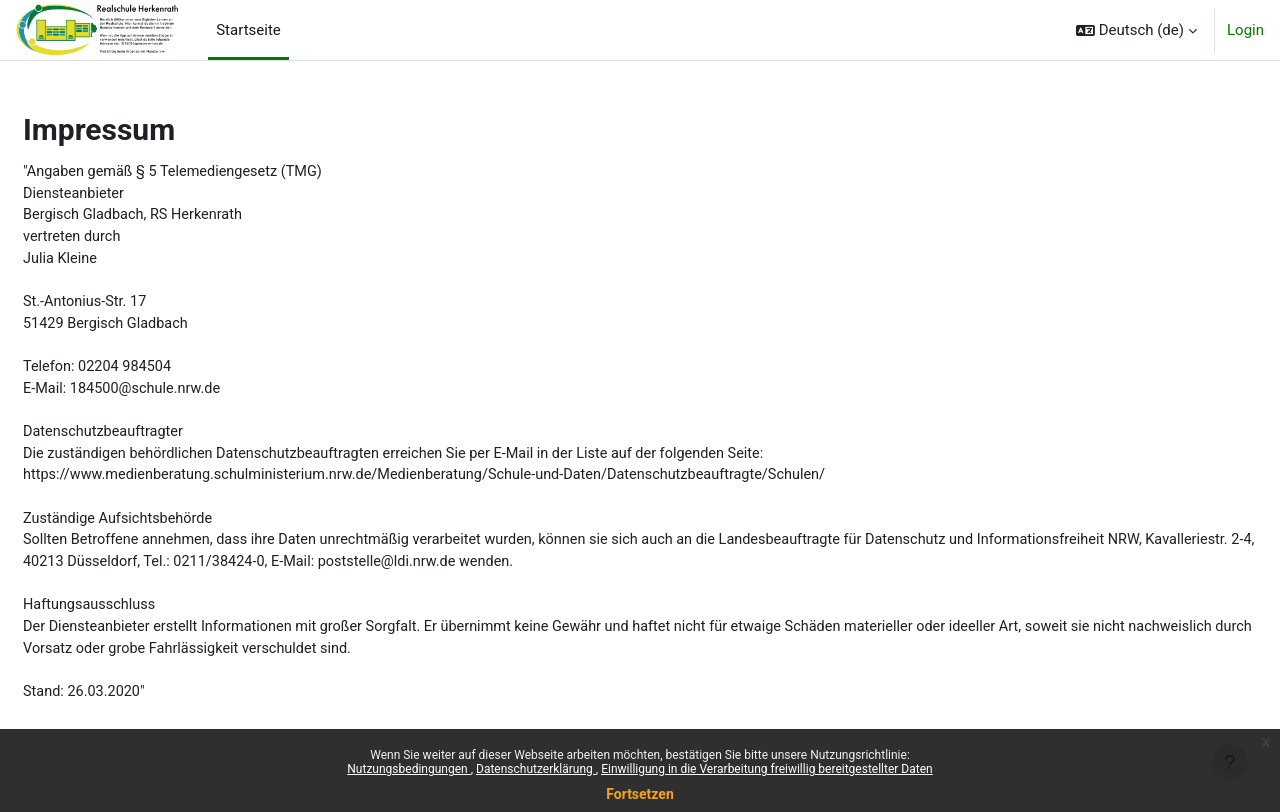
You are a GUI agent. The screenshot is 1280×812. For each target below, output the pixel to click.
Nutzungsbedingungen (408, 769)
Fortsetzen (640, 794)
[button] (1136, 30)
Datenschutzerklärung (536, 769)
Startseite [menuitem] (248, 30)
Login (1245, 30)
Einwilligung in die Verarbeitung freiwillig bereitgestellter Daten (767, 769)
